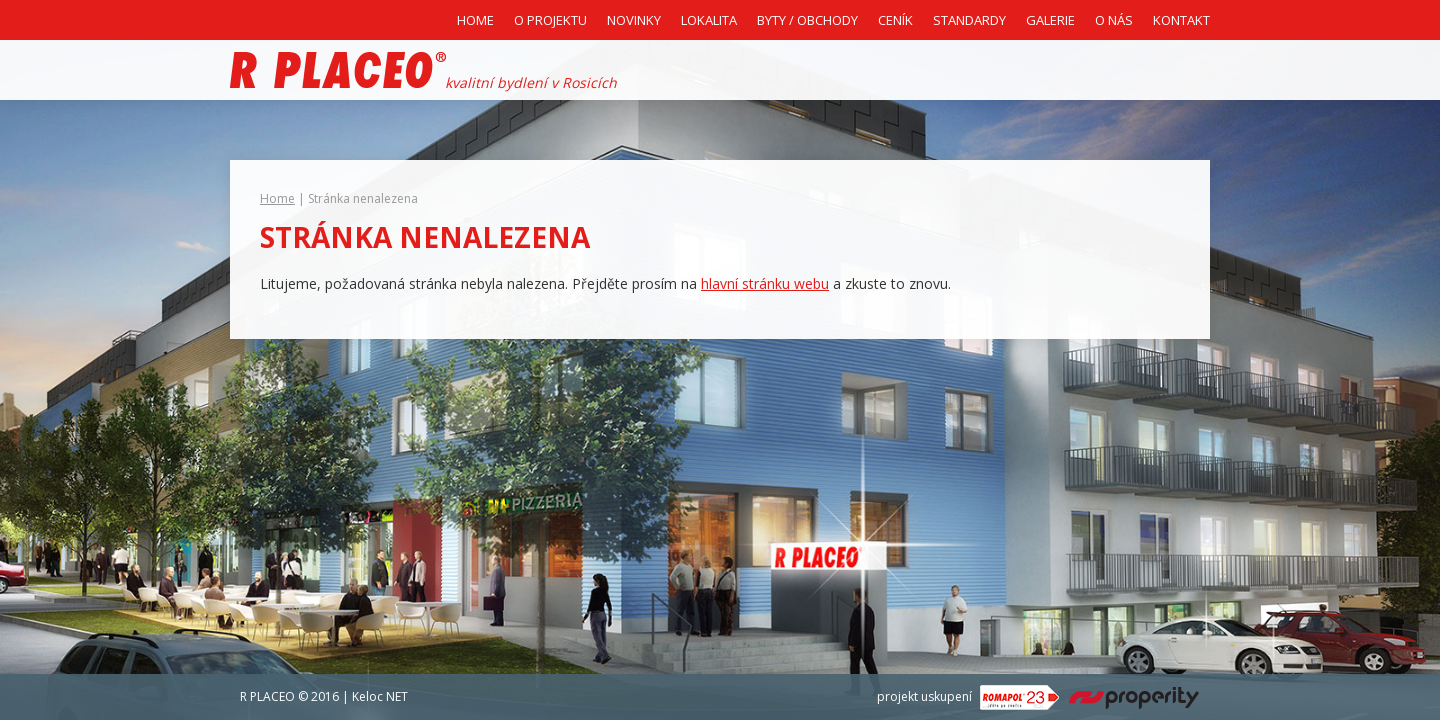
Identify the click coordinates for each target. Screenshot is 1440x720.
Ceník (895, 20)
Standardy (969, 20)
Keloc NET (380, 696)
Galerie (1050, 20)
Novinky (634, 20)
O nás (1114, 20)
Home (475, 20)
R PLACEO (267, 696)
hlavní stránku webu (765, 283)
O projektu (550, 20)
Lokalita (709, 20)
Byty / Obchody (807, 20)
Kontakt (1181, 20)
